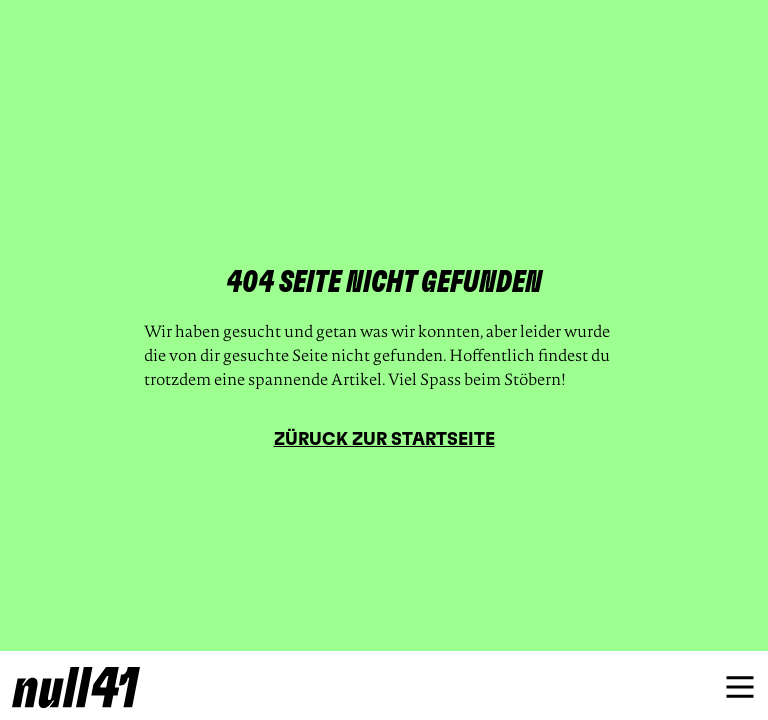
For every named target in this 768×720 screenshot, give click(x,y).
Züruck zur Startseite (384, 440)
